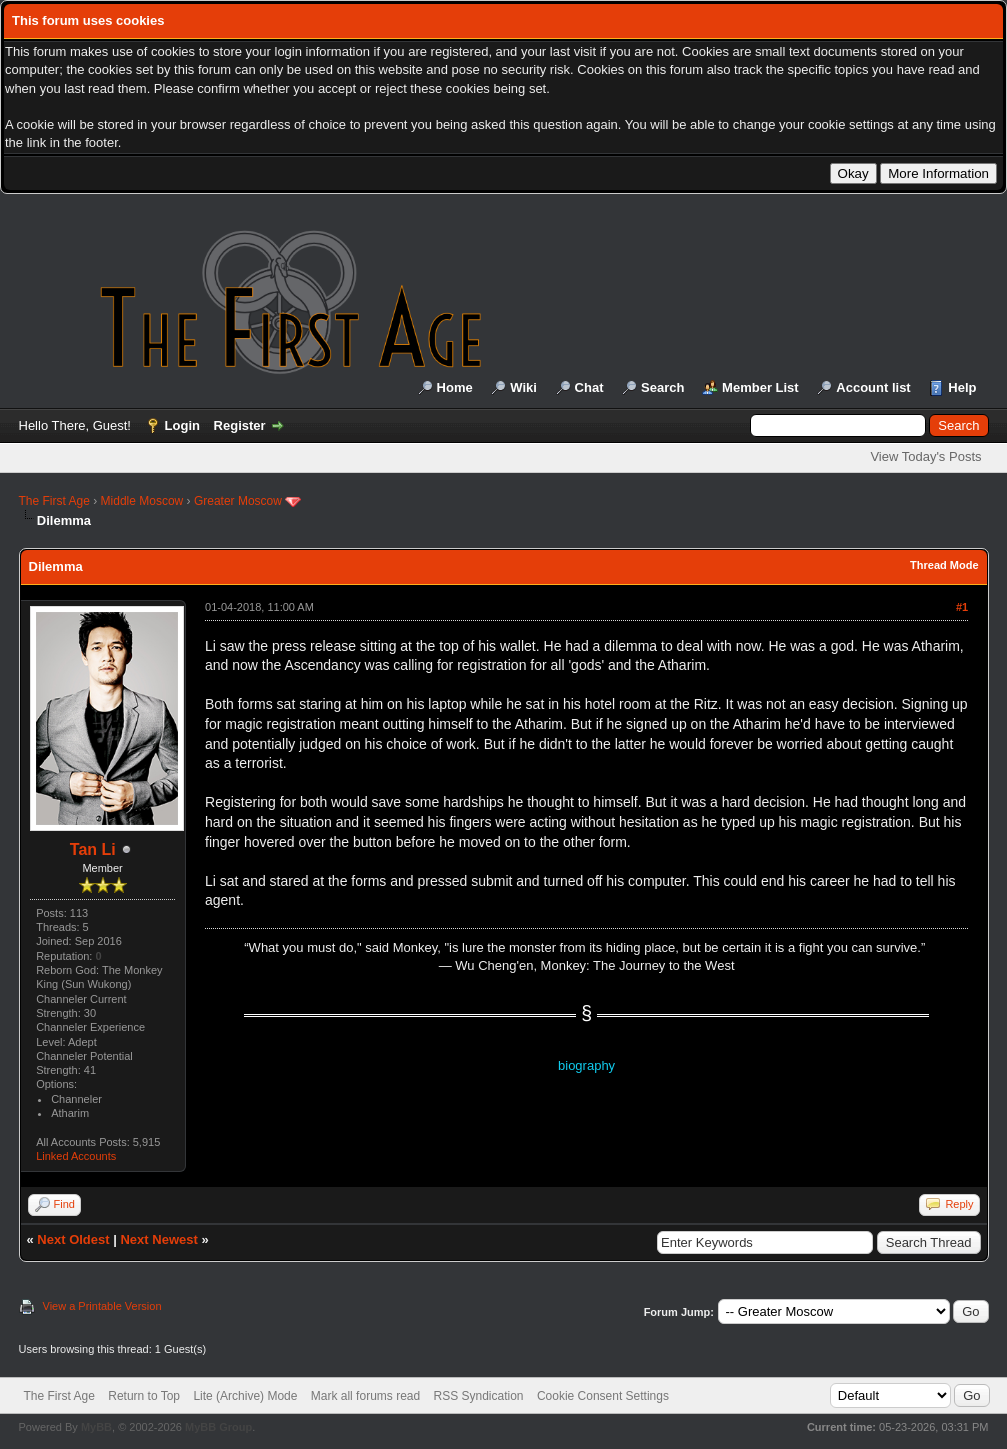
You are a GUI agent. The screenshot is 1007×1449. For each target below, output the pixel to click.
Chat (589, 387)
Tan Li (93, 849)
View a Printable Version (102, 1306)
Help (962, 387)
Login (182, 425)
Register (240, 425)
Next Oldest (73, 1239)
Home (455, 387)
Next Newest (158, 1239)
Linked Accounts (76, 1156)
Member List (760, 387)
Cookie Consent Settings (603, 1396)
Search (662, 387)
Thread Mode (944, 565)
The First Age (54, 501)
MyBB (96, 1427)
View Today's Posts (925, 456)
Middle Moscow (142, 501)
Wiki (523, 387)
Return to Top (144, 1396)
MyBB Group (218, 1427)
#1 (962, 607)
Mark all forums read (365, 1396)
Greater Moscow (238, 501)
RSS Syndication (479, 1396)
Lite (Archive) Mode (245, 1396)
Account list (873, 387)
